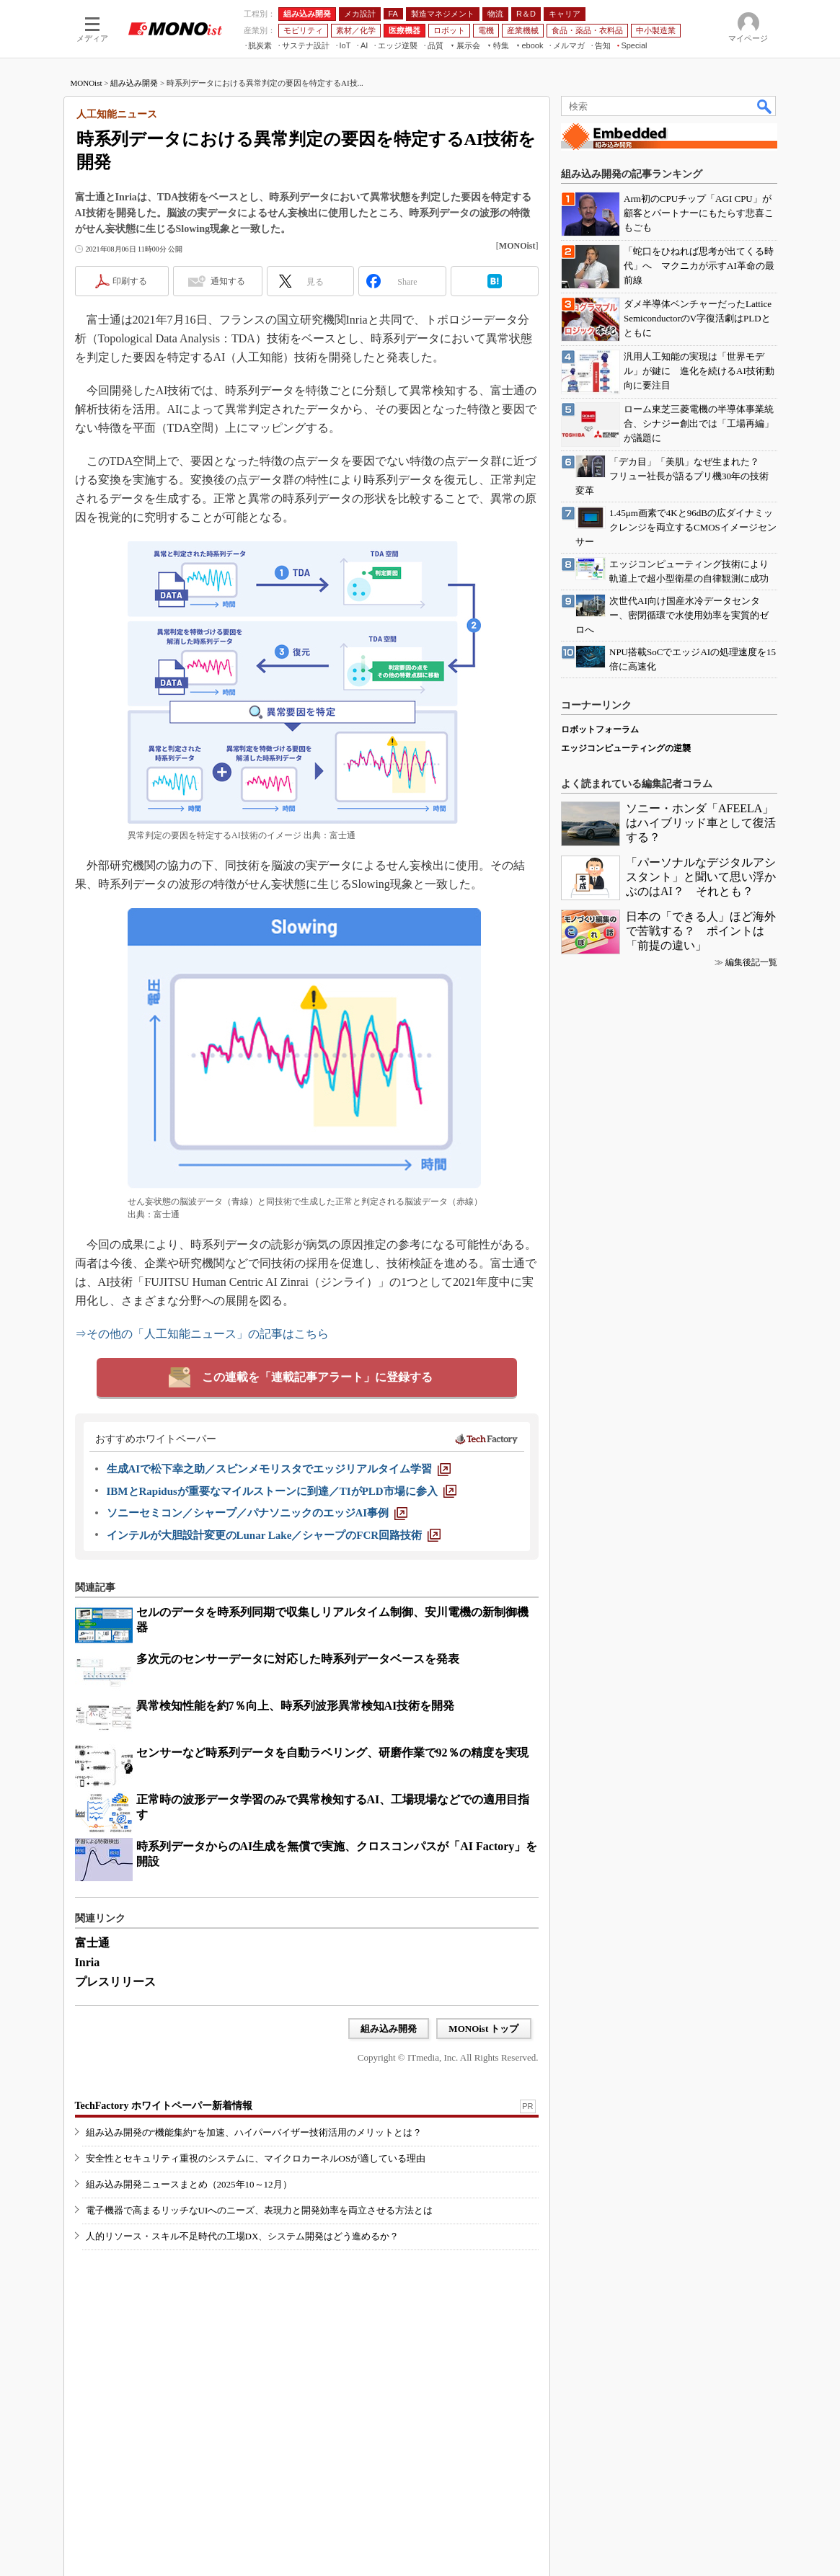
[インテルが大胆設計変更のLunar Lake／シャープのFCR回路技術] (274, 1535)
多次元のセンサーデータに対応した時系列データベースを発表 (297, 1659)
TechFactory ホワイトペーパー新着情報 (163, 2105)
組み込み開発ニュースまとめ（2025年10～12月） (189, 2184)
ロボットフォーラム (600, 729)
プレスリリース (115, 1982)
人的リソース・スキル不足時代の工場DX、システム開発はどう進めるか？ (242, 2236)
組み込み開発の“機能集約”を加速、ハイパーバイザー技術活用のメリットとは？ (254, 2132)
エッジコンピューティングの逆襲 (626, 748)
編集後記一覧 (751, 962)
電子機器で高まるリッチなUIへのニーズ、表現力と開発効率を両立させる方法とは (259, 2210)
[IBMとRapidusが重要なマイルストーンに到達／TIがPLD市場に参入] (281, 1491)
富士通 (92, 1943)
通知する (228, 281)
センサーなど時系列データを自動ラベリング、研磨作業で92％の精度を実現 (332, 1752)
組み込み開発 (134, 83)
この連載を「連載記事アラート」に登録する (317, 1377)
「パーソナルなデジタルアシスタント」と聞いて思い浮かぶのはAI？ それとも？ (701, 876)
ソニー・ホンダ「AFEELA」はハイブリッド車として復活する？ (701, 822)
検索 (765, 106)
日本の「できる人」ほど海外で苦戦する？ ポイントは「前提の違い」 (701, 930)
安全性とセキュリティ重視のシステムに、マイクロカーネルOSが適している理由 (256, 2158)
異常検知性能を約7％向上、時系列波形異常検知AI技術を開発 (295, 1706)
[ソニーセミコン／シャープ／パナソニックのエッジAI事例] (257, 1513)
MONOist (86, 83)
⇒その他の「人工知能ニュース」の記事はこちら (202, 1334)
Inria (87, 1962)
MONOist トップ (483, 2028)
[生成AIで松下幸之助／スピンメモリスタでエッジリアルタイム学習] (279, 1469)
